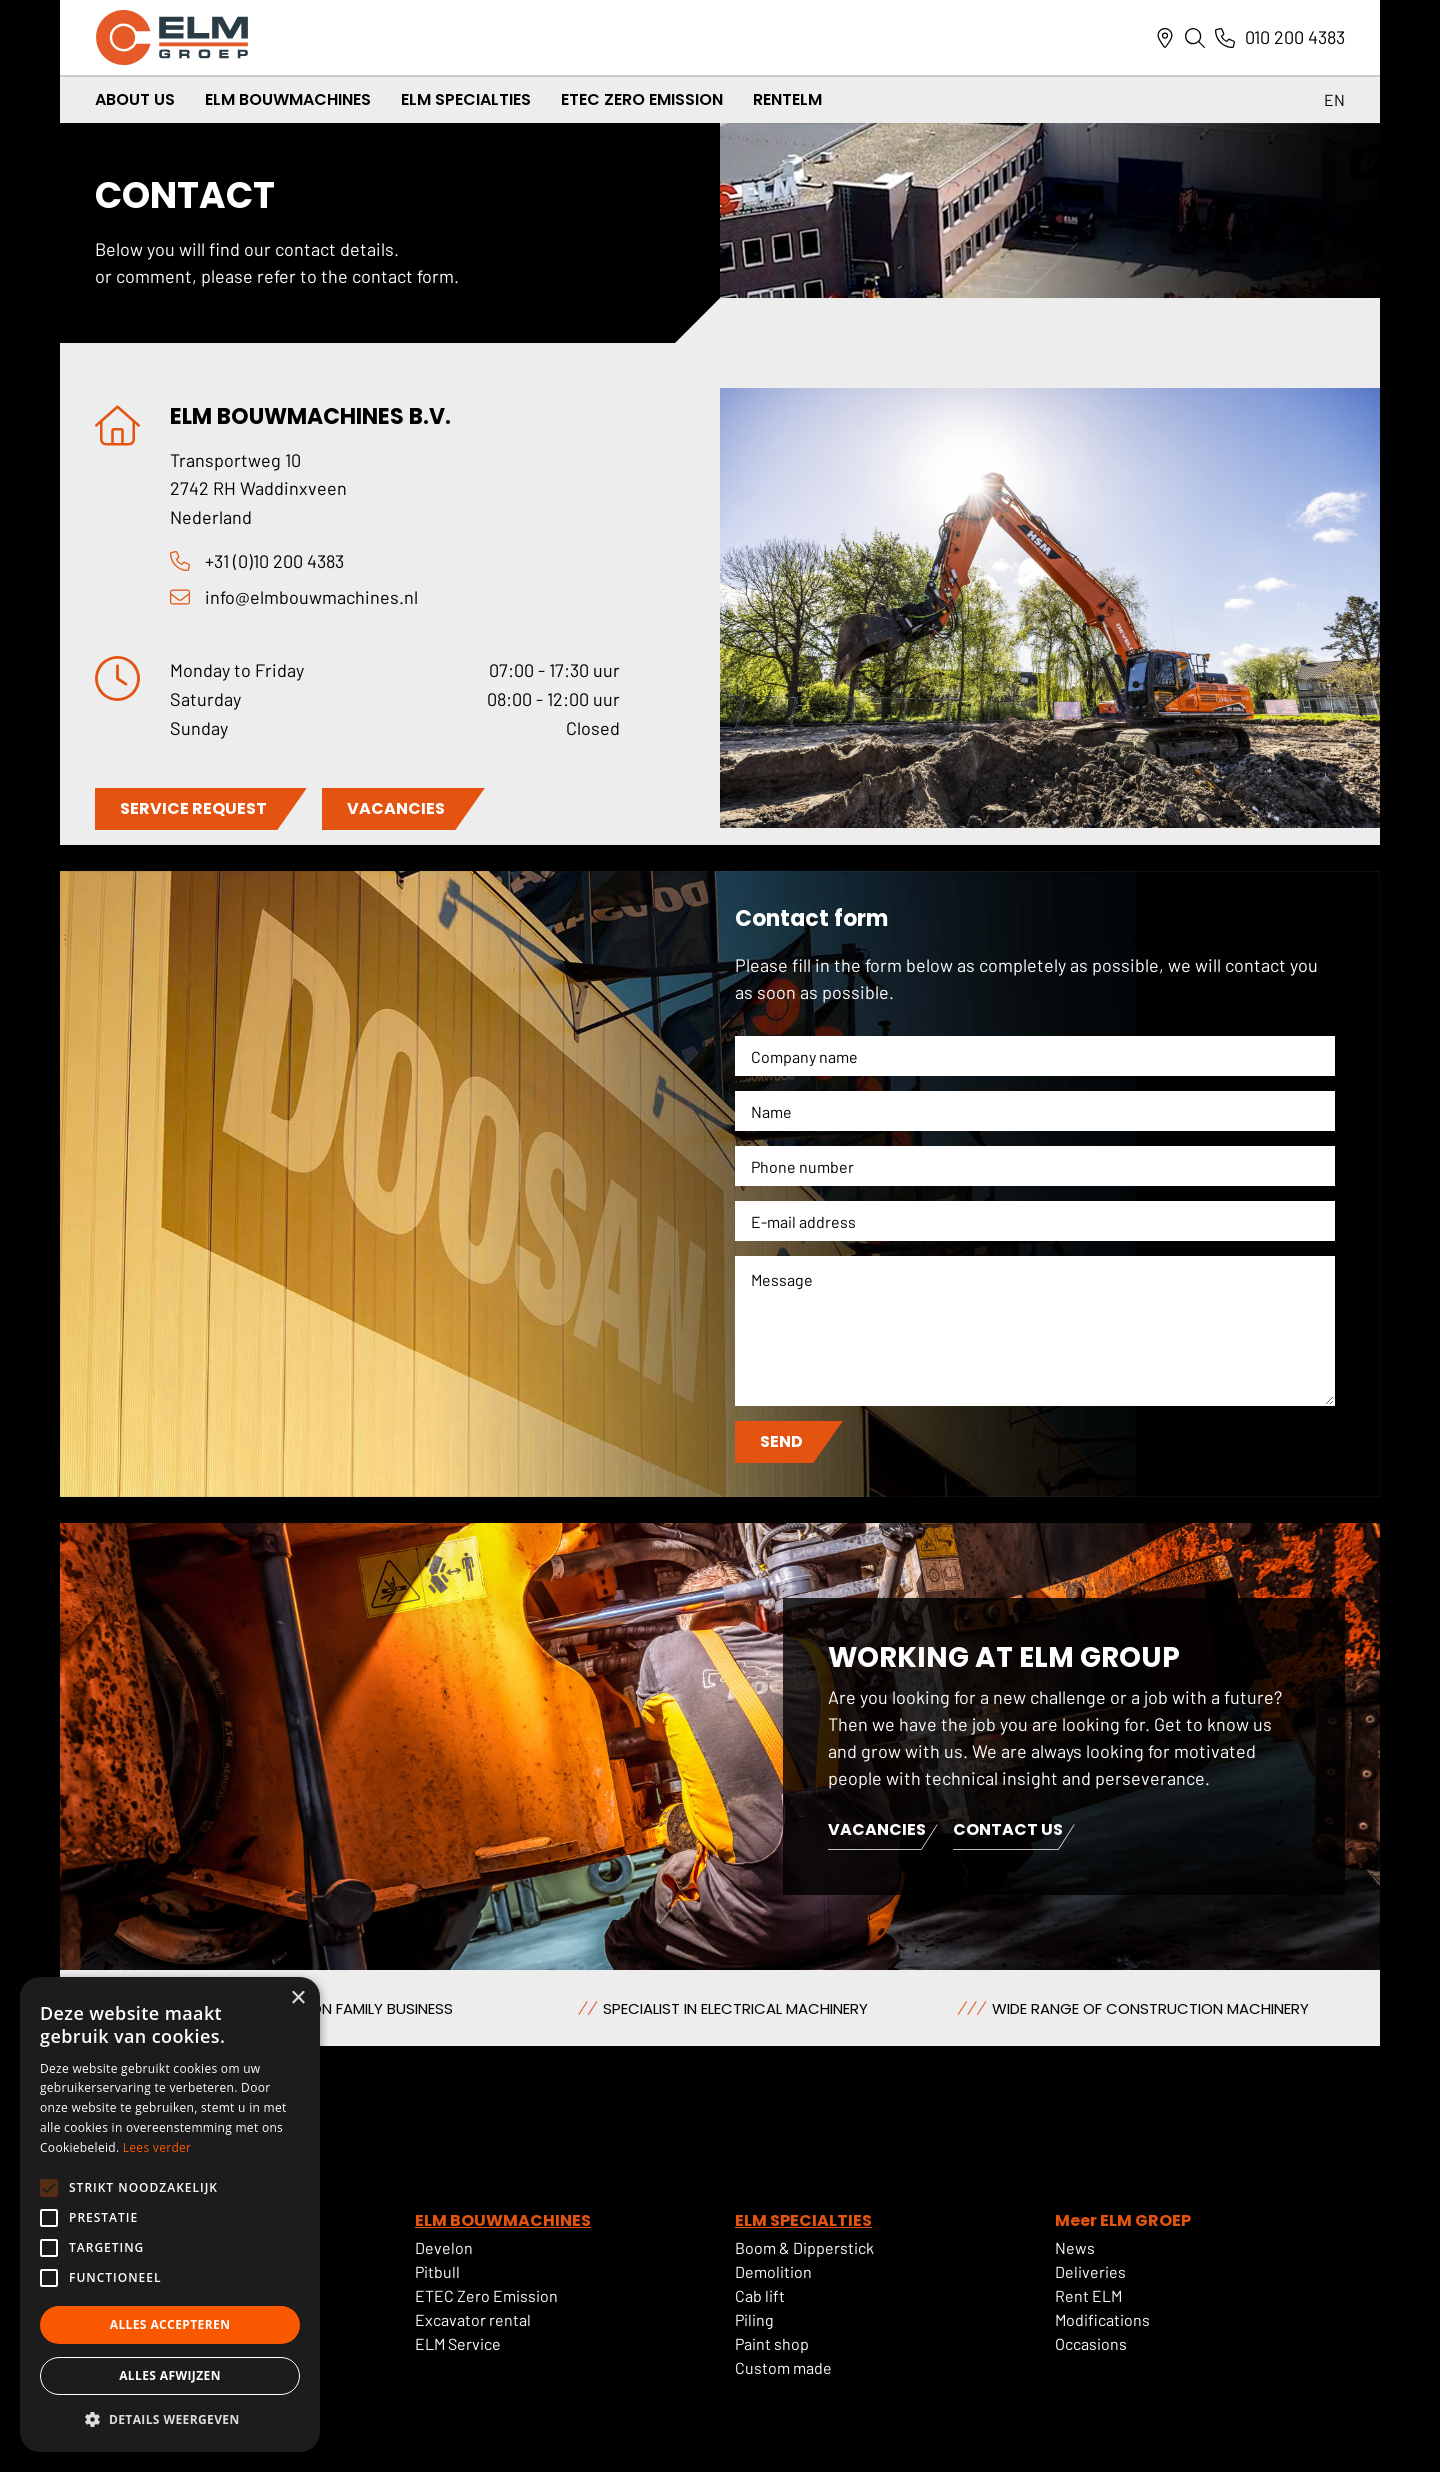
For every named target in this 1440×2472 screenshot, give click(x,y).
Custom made (783, 2367)
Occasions (1091, 2343)
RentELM (787, 99)
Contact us (1008, 1831)
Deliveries (1090, 2271)
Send (781, 1441)
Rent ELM (1088, 2295)
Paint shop (772, 2343)
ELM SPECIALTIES (803, 2220)
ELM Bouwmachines (288, 99)
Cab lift (760, 2295)
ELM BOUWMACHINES (503, 2220)
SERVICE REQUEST (193, 808)
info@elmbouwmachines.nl (311, 597)
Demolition (773, 2271)
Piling (754, 2319)
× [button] (297, 1998)
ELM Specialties (466, 99)
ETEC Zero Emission (642, 99)
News (1075, 2247)
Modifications (1102, 2319)
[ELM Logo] (172, 37)
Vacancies (877, 1831)
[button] (170, 2420)
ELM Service (458, 2343)
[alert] (170, 2214)
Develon (444, 2247)
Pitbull (437, 2271)
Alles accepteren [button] (170, 2324)
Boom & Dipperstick (804, 2247)
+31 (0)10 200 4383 (274, 561)
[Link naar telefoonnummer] (1225, 38)
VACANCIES (396, 808)
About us (135, 99)
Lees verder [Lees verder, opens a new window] (157, 2147)
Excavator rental (473, 2319)
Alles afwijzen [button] (170, 2375)
